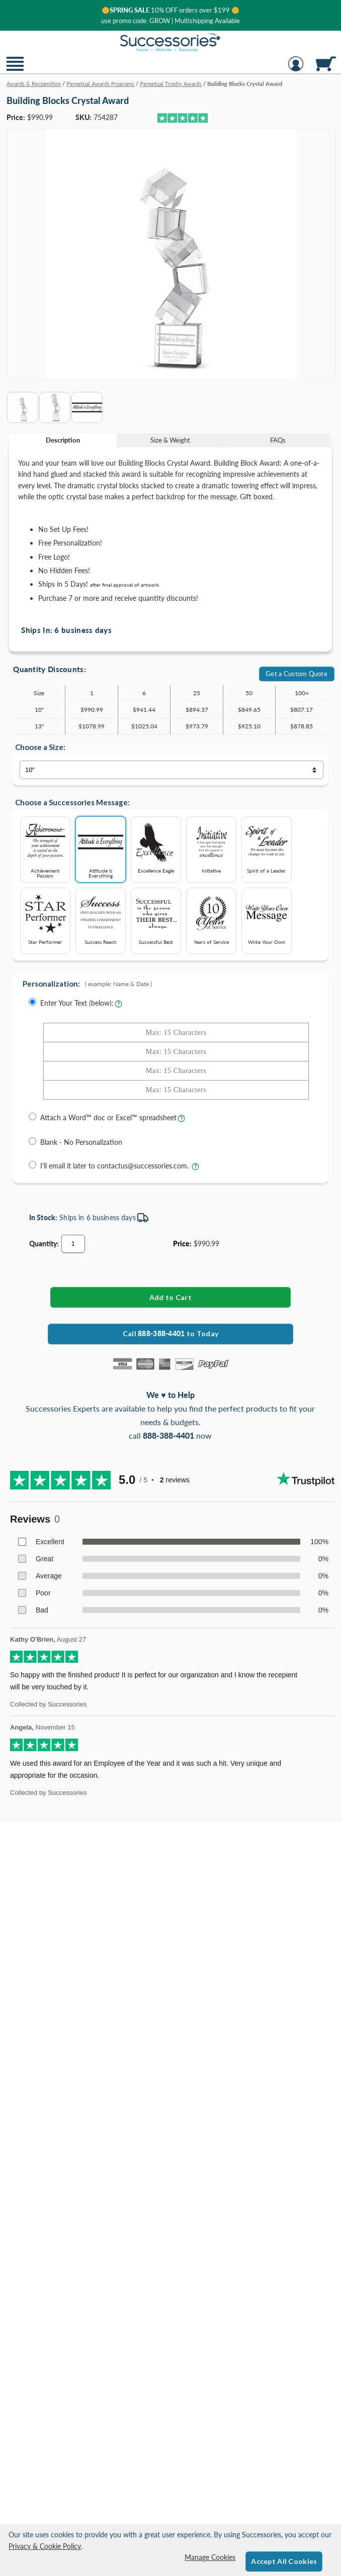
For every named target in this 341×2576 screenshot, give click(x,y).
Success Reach (100, 917)
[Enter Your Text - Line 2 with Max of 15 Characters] (176, 1051)
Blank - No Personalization (81, 1142)
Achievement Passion (45, 848)
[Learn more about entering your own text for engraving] (118, 1006)
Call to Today (170, 1333)
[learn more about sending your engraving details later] (195, 1169)
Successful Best (156, 917)
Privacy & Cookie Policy (45, 2546)
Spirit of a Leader (266, 846)
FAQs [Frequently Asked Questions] (278, 440)
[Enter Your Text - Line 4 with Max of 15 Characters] (176, 1090)
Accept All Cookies (284, 2561)
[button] (15, 70)
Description (63, 440)
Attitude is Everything (100, 848)
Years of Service (211, 917)
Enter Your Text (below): (77, 1003)
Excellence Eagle (156, 846)
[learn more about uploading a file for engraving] (181, 1121)
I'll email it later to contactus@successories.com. (115, 1165)
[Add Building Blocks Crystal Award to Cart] (170, 1297)
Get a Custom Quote (296, 674)
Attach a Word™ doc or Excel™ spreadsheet (108, 1117)
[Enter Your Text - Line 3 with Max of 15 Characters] (176, 1071)
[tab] (63, 440)
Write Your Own (266, 917)
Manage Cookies (210, 2557)
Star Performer (45, 917)
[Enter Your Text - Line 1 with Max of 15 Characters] (176, 1032)
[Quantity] (73, 1244)
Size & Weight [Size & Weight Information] (170, 440)
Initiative (211, 846)
